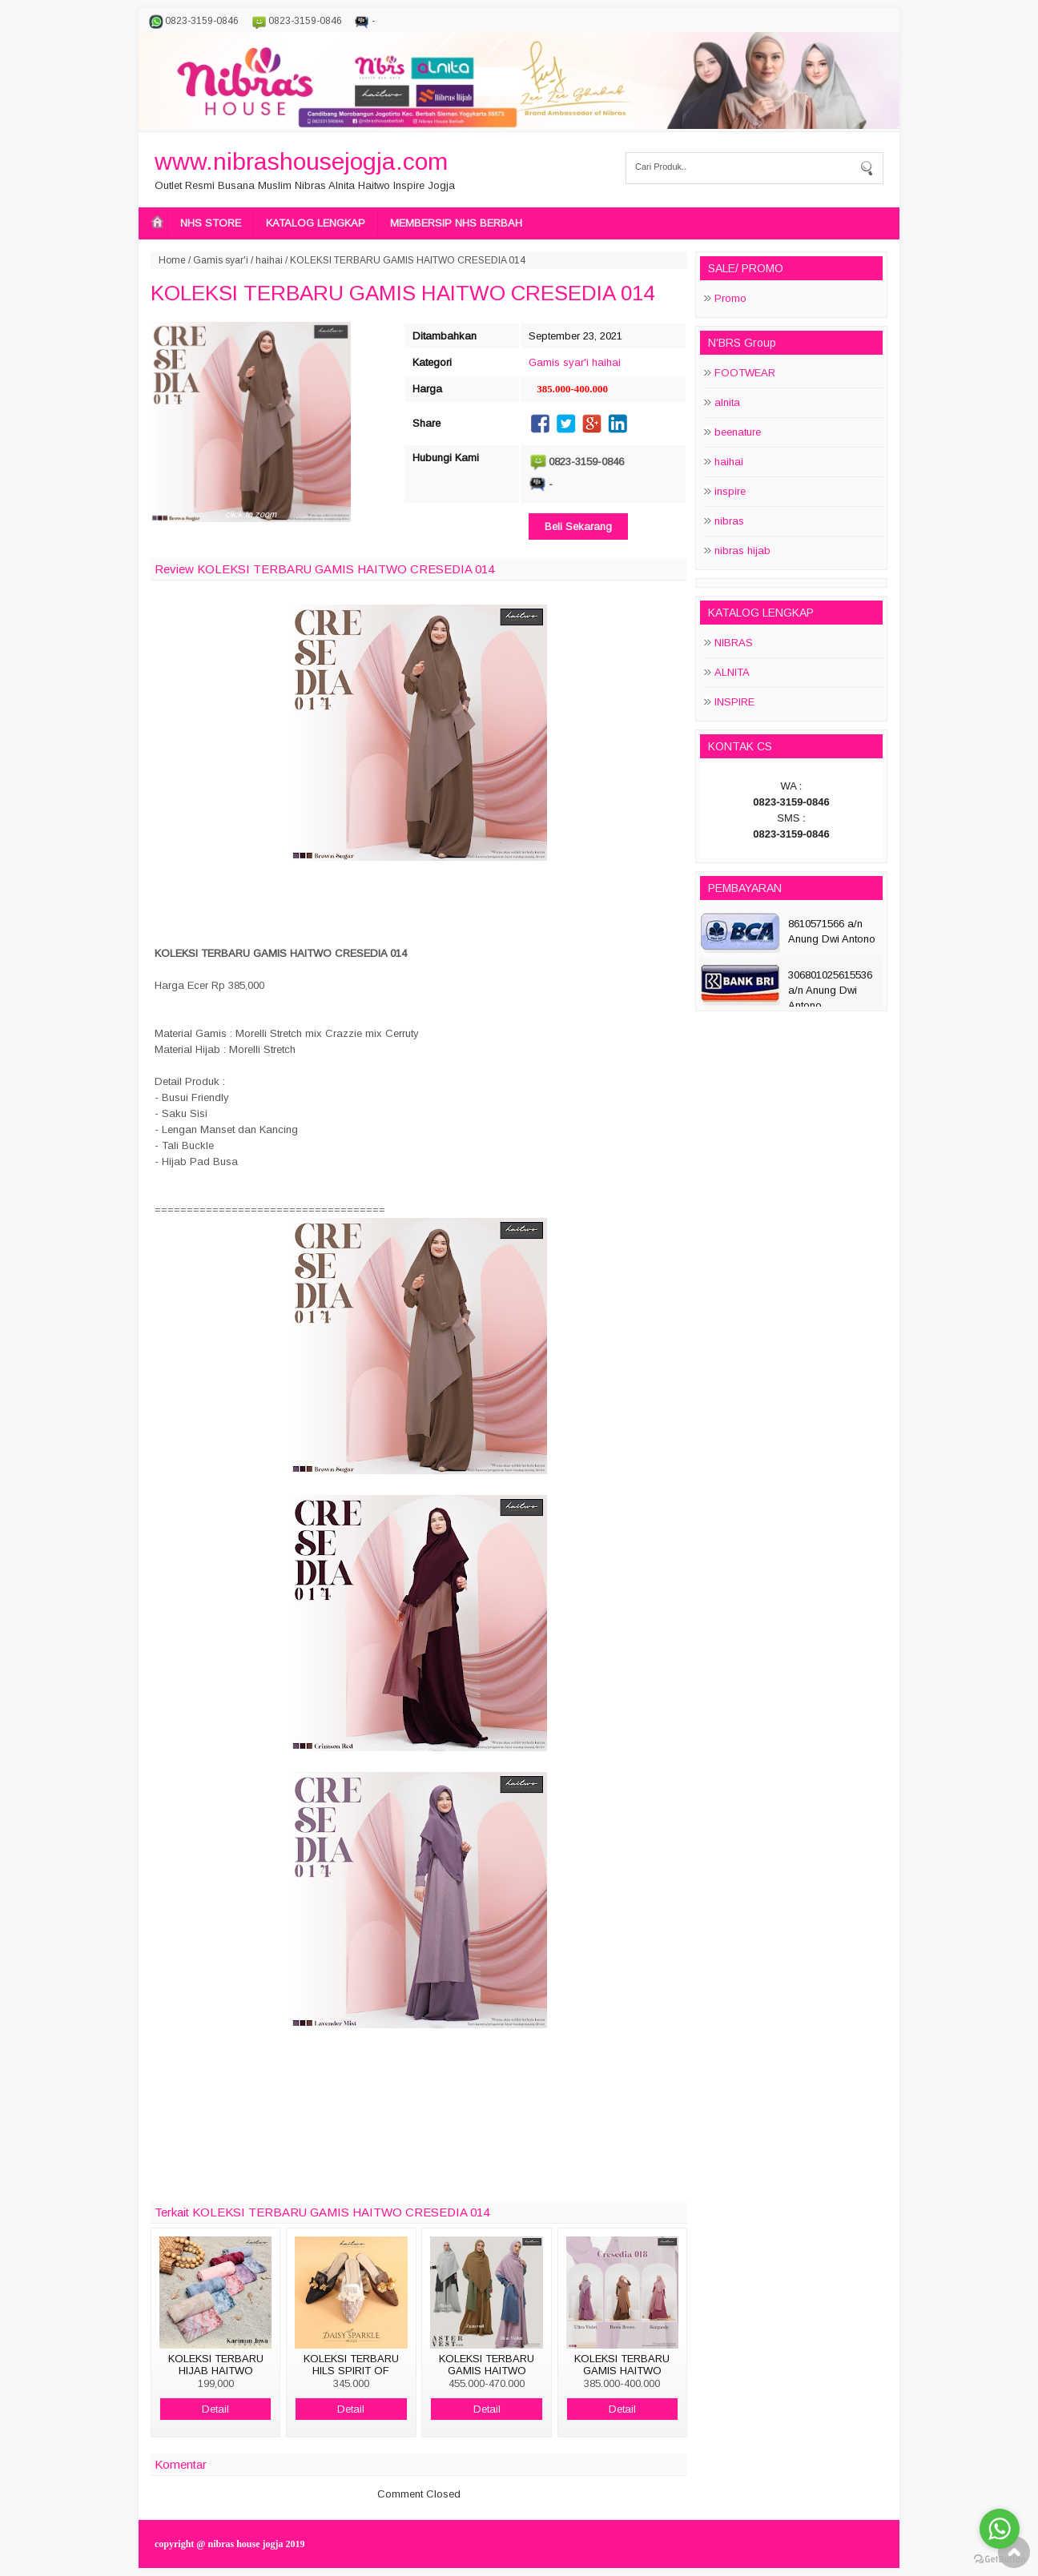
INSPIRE (734, 702)
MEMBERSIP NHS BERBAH (456, 223)
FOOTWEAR (744, 373)
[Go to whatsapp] (1000, 2529)
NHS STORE (210, 223)
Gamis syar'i (220, 260)
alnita (727, 402)
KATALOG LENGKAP (315, 223)
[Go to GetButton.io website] (999, 2559)
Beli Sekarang (578, 526)
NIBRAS (733, 643)
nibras (729, 521)
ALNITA (732, 672)
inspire (730, 491)
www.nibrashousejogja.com (301, 161)
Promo (730, 298)
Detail (215, 2409)
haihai (269, 260)
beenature (737, 432)
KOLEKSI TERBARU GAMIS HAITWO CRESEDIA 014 (402, 293)
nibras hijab (742, 551)
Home (172, 260)
